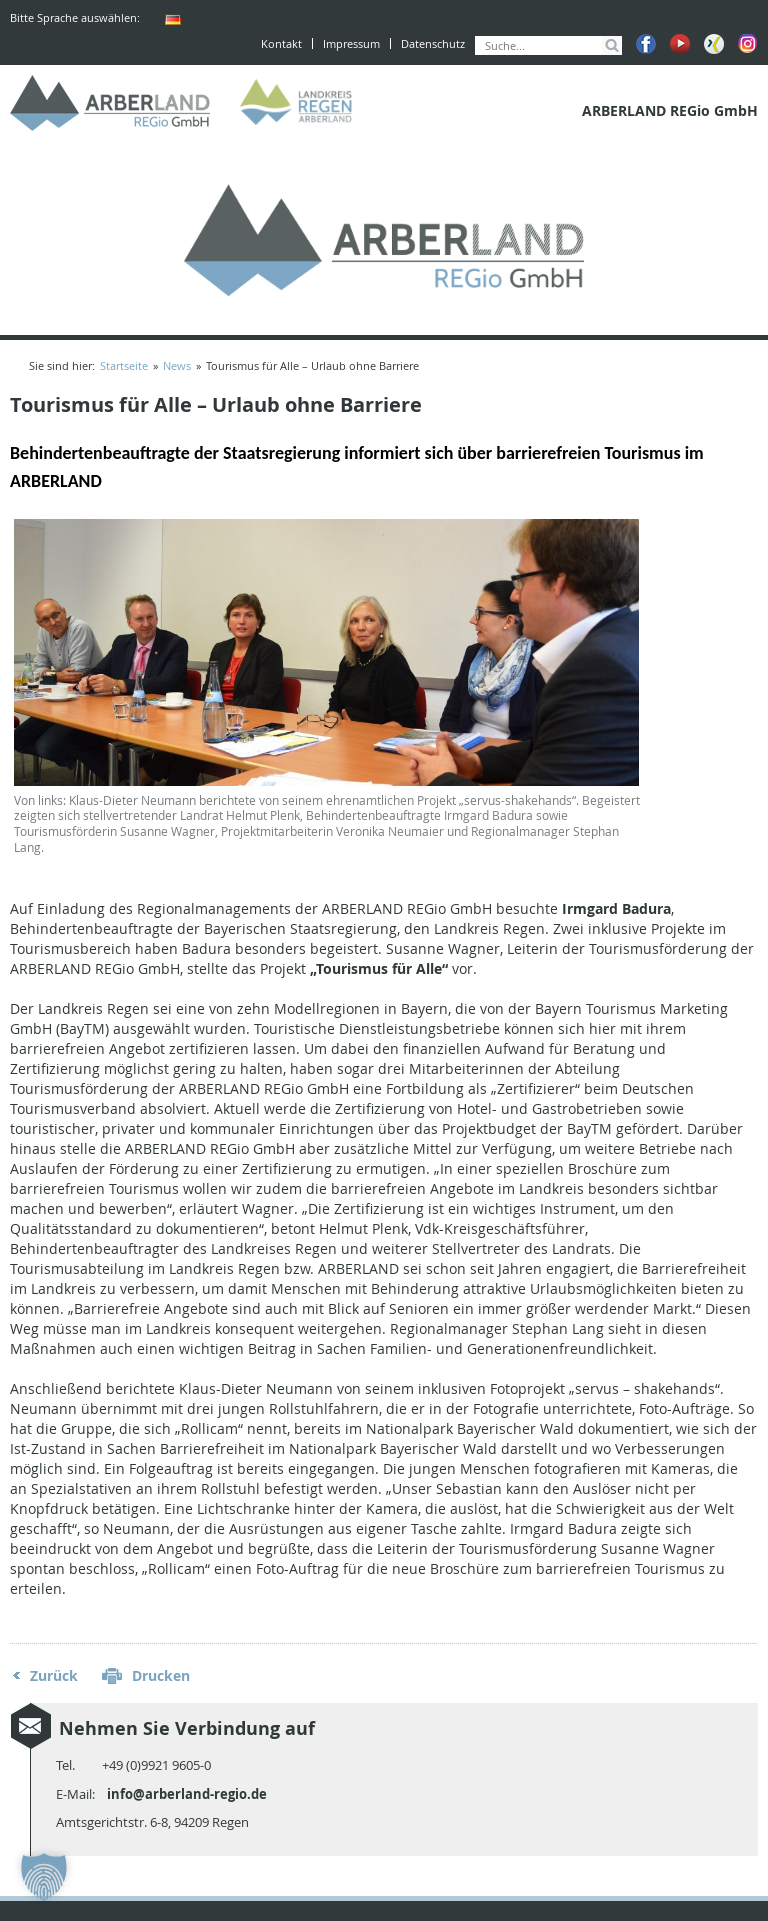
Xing (714, 44)
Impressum (351, 43)
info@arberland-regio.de (187, 1794)
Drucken (161, 1675)
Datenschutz (433, 43)
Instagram (748, 44)
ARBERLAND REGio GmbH (110, 103)
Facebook (646, 44)
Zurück (54, 1675)
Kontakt (281, 43)
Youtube (680, 44)
